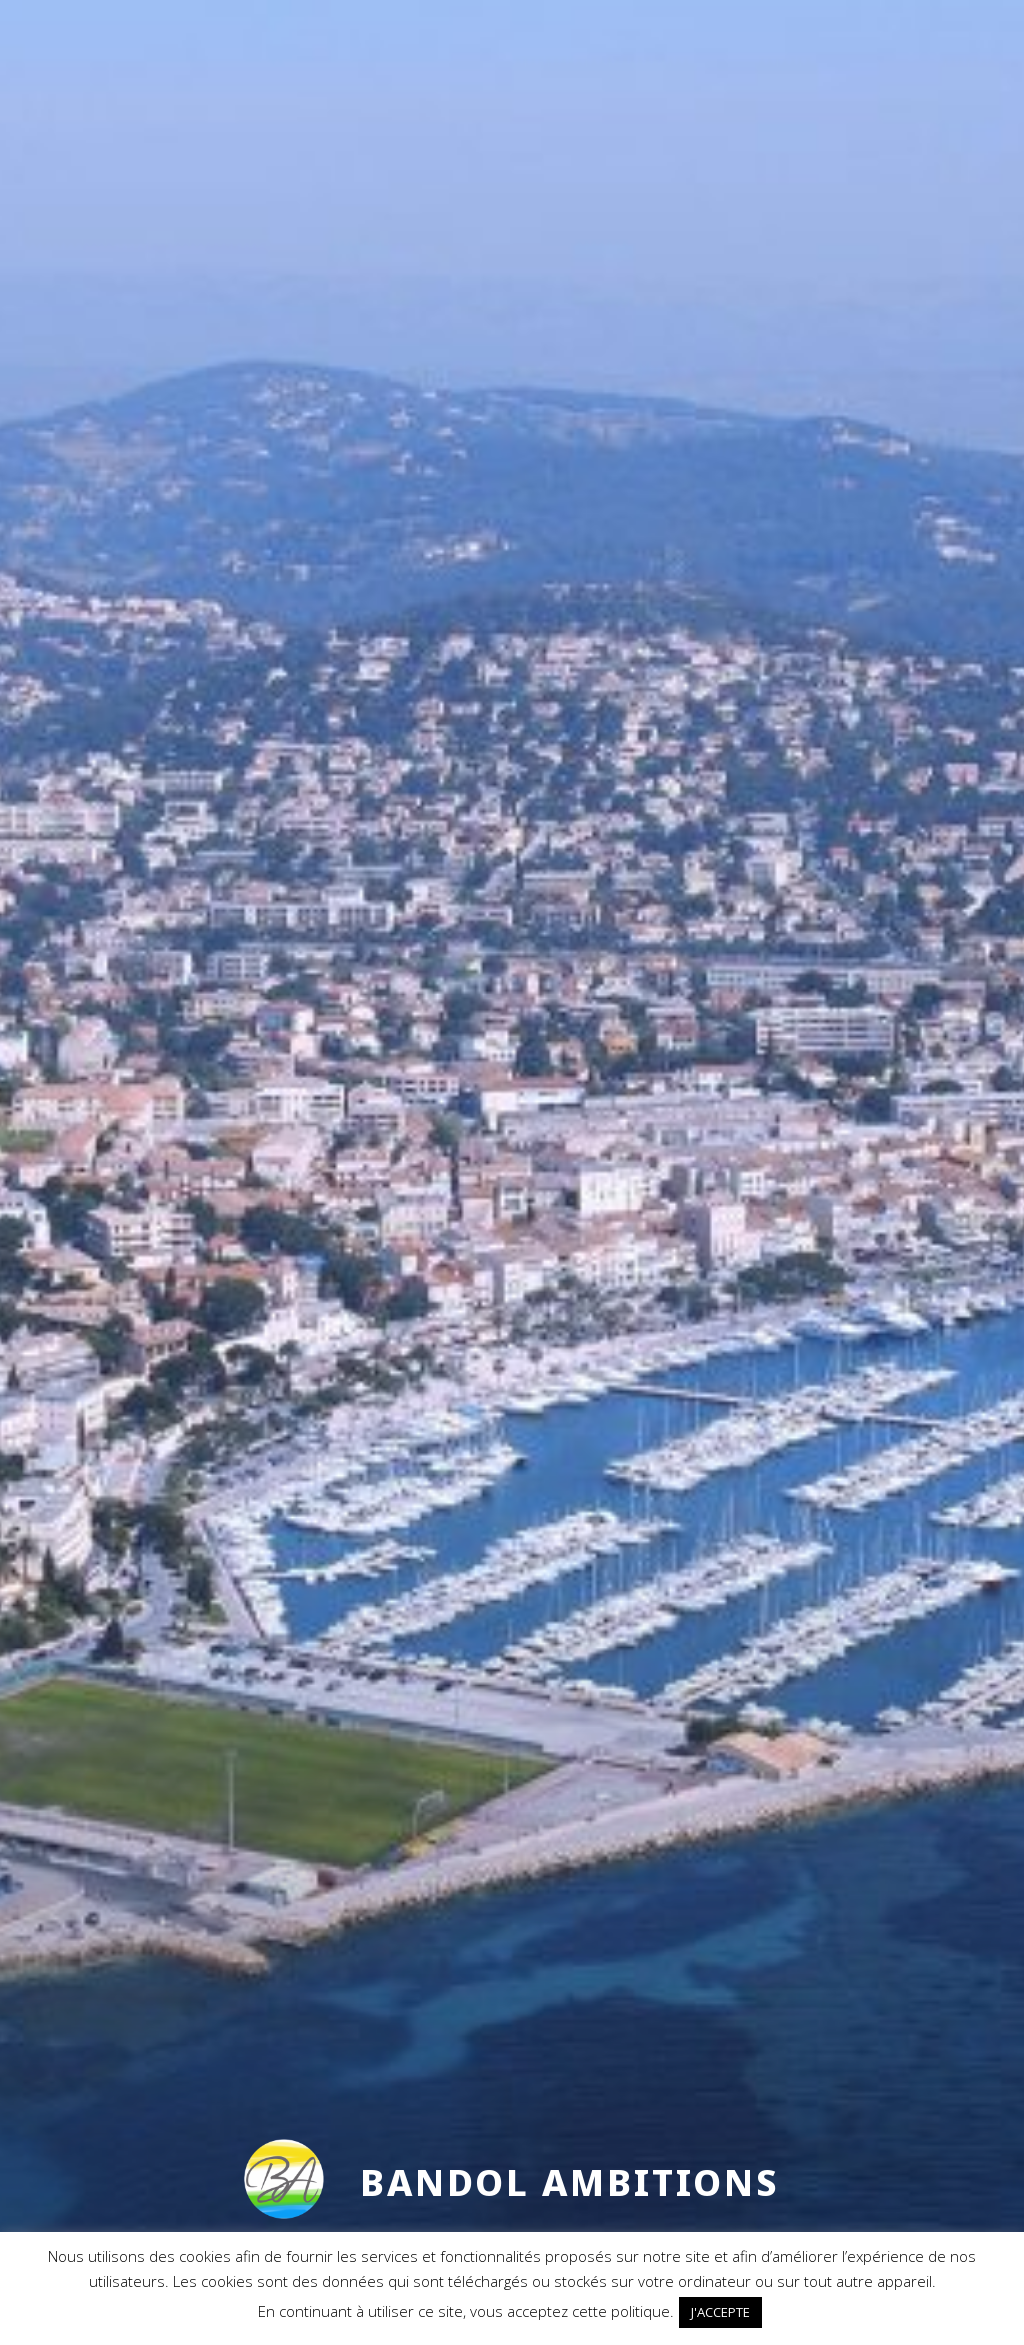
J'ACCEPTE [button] (720, 2312)
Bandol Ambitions (570, 2182)
